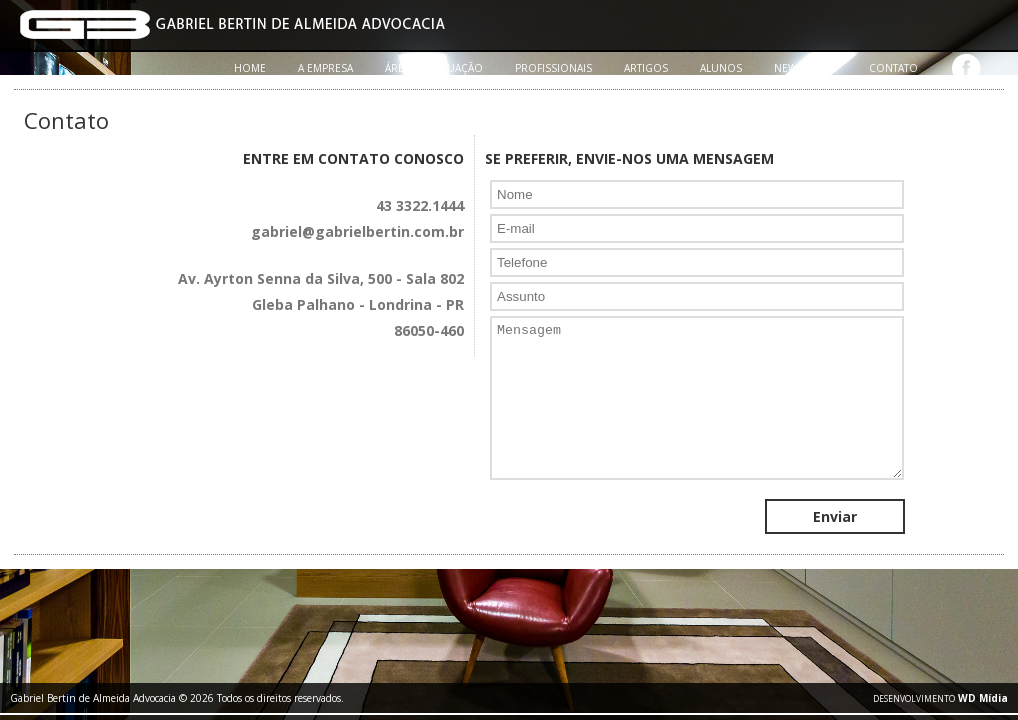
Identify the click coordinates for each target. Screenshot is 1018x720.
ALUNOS (721, 68)
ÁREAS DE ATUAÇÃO (434, 68)
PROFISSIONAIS (553, 68)
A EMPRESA (325, 68)
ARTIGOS (646, 68)
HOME (250, 68)
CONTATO (893, 68)
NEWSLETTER (805, 68)
